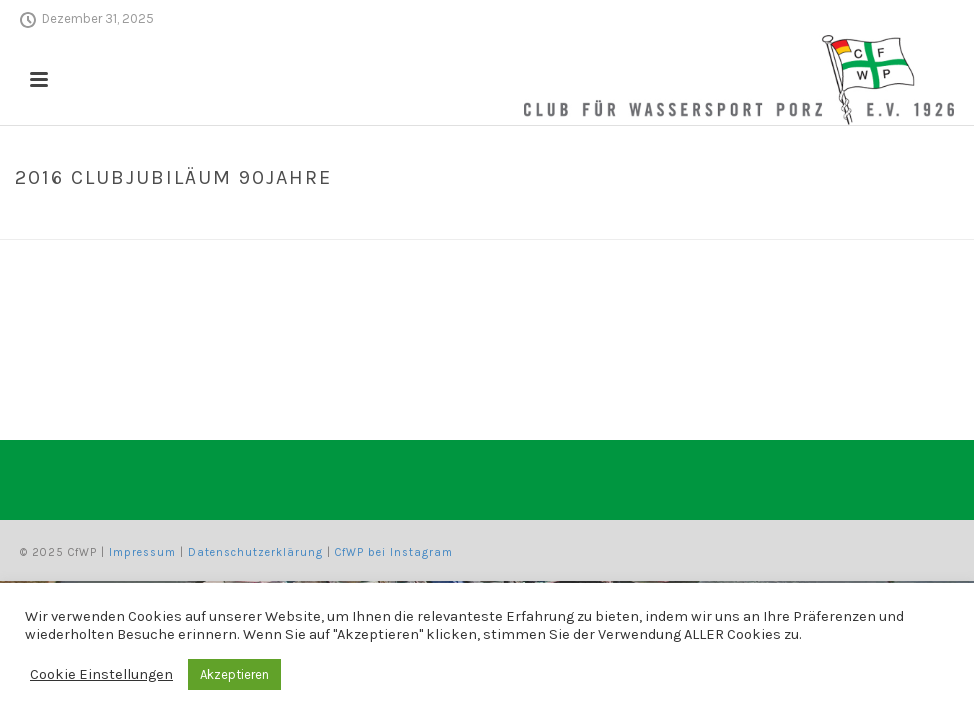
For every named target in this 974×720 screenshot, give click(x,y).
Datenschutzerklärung (255, 552)
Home (736, 220)
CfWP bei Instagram (394, 552)
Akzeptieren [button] (234, 674)
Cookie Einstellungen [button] (101, 674)
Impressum (142, 552)
